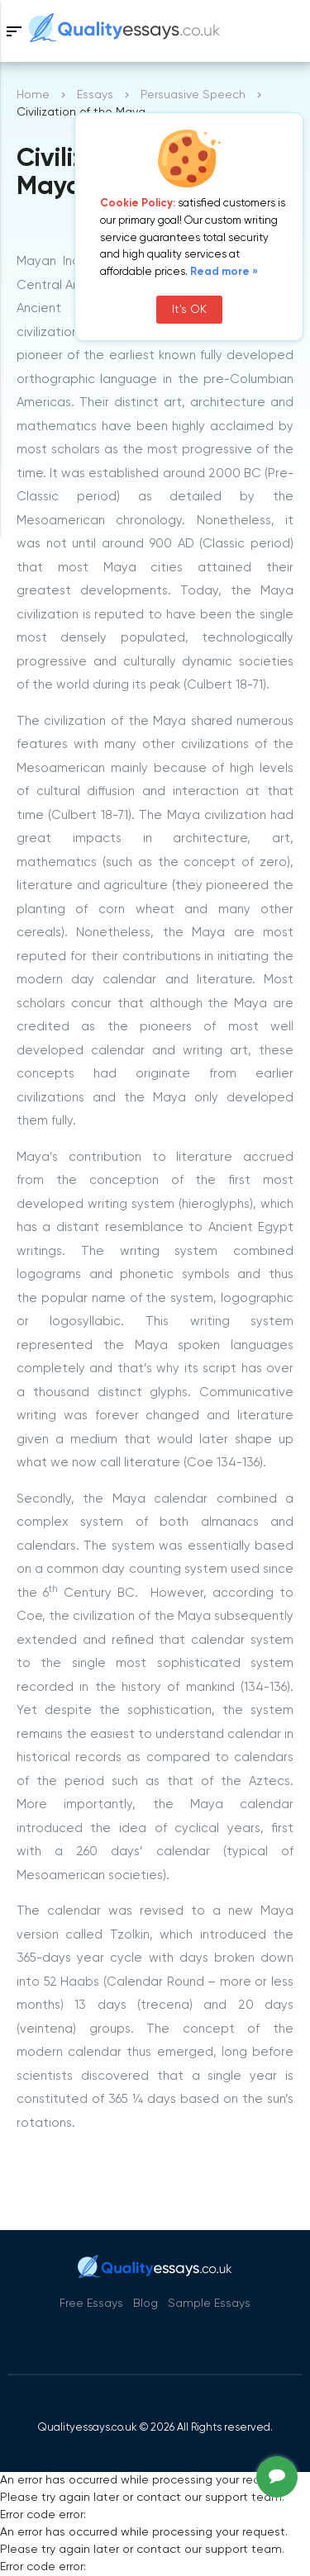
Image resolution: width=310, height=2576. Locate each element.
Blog (145, 2303)
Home (33, 95)
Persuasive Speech (193, 95)
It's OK (189, 309)
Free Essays (91, 2303)
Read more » (224, 272)
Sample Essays (209, 2303)
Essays (95, 95)
